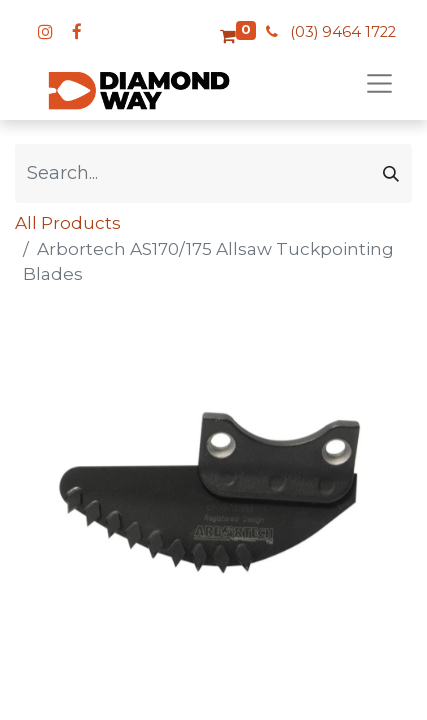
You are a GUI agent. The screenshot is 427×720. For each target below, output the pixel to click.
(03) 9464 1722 (343, 32)
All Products (68, 223)
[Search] (391, 173)
